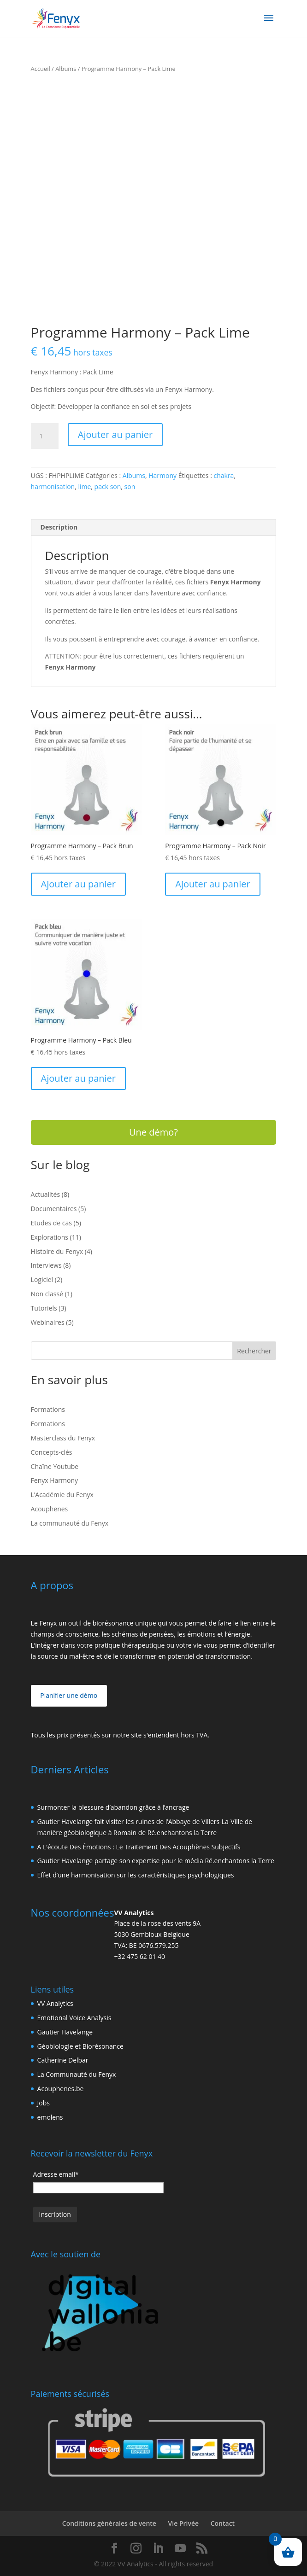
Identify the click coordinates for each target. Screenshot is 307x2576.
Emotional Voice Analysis (74, 2017)
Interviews (46, 1265)
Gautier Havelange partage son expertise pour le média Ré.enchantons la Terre (155, 1860)
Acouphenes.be (60, 2088)
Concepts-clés (51, 1452)
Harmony (162, 475)
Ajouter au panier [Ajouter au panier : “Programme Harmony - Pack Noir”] (212, 884)
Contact (223, 2523)
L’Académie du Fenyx (62, 1494)
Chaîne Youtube (55, 1466)
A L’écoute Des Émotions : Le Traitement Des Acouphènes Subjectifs (139, 1846)
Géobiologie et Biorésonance (80, 2046)
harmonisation (53, 486)
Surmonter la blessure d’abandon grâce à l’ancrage (113, 1807)
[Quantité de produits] (45, 436)
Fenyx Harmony (54, 1480)
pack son (107, 486)
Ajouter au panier (115, 434)
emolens (50, 2117)
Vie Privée (183, 2523)
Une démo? (153, 1132)
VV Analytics (55, 2003)
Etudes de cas (51, 1222)
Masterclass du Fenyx (63, 1438)
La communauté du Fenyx (70, 1523)
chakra (223, 475)
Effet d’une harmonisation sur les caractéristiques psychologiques (135, 1875)
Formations (48, 1409)
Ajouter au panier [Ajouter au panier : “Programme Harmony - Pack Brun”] (78, 884)
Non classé (47, 1293)
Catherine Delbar (63, 2060)
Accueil (40, 68)
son (130, 486)
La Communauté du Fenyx (76, 2074)
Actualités (45, 1194)
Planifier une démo (68, 1695)
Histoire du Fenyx (57, 1251)
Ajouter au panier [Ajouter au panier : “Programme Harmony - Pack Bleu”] (78, 1078)
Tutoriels (44, 1308)
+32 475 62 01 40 (139, 1956)
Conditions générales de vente (109, 2523)
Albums (65, 68)
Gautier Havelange (65, 2032)
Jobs (43, 2102)
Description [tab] (59, 527)
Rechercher (254, 1350)
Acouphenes (49, 1508)
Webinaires (48, 1322)
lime (84, 486)
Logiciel (42, 1279)
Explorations (49, 1237)
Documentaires (54, 1208)
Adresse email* (56, 2174)
